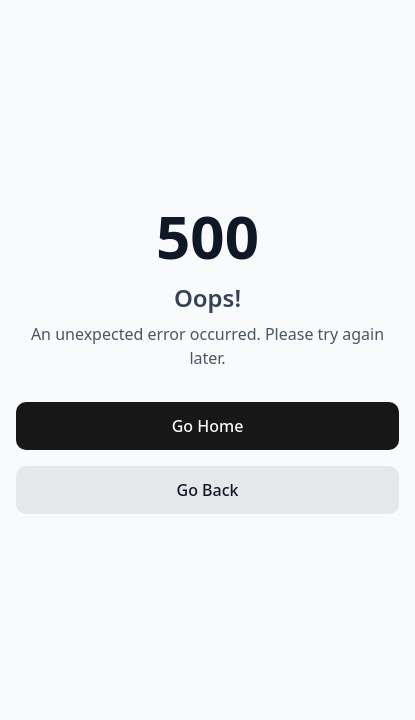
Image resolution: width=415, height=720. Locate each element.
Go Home (208, 426)
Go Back (208, 490)
